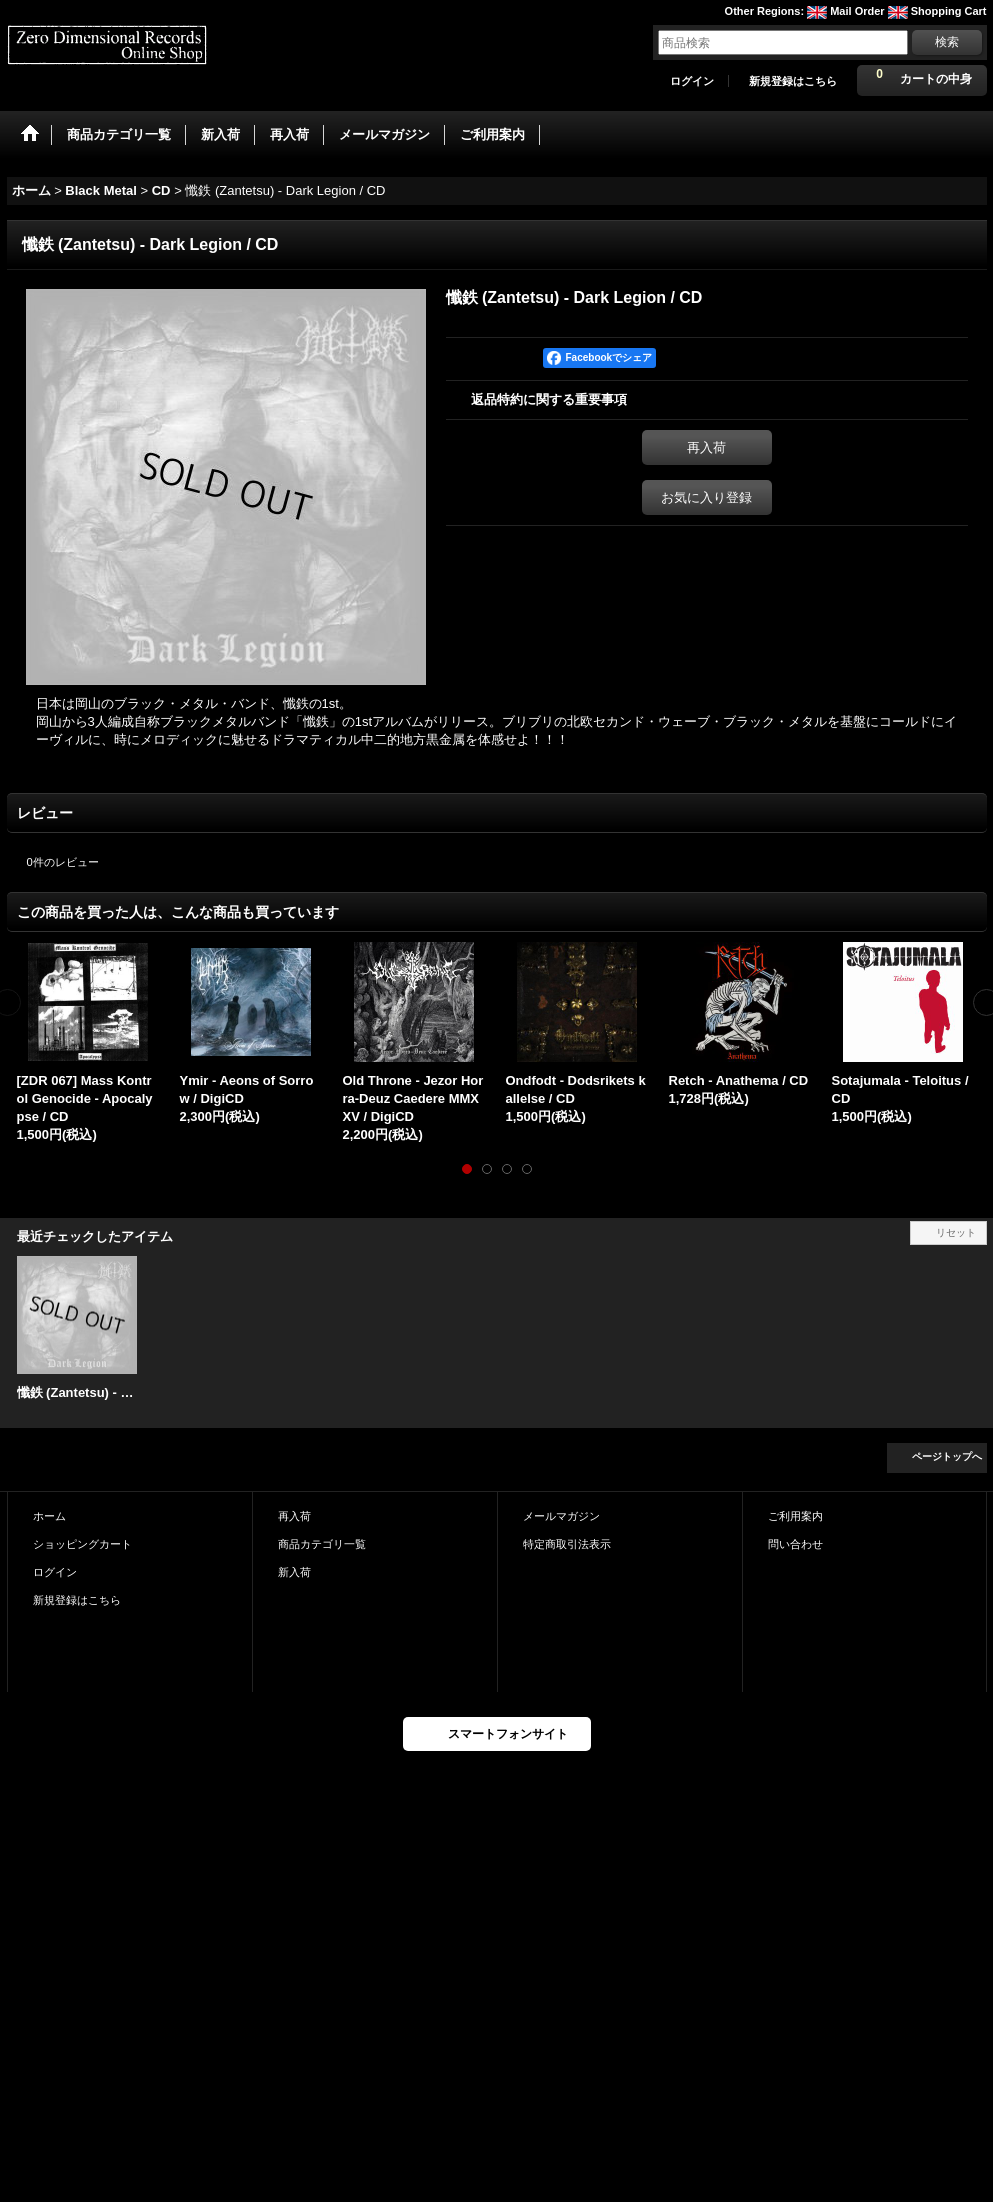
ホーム (49, 1516)
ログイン (692, 81)
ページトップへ (947, 1456)
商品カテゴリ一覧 (322, 1544)
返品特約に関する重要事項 (549, 399)
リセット (956, 1232)
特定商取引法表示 (567, 1544)
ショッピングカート (82, 1544)
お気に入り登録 (706, 497)
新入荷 (294, 1572)
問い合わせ (795, 1544)
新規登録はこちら (793, 81)
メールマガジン (561, 1516)
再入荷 (706, 447)
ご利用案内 (795, 1516)
